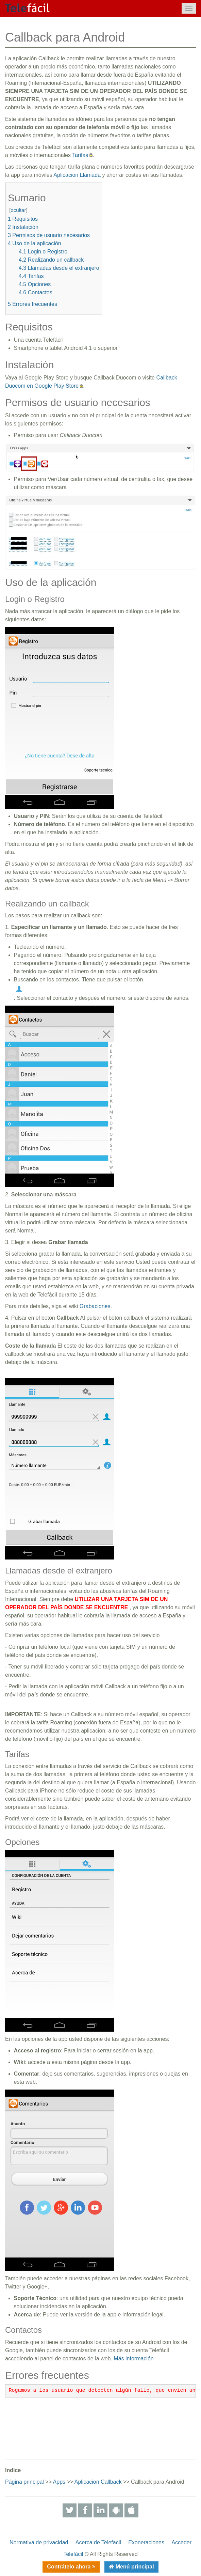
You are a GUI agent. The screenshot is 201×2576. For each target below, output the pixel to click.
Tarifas (80, 155)
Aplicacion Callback (98, 2482)
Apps (59, 2482)
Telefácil (73, 2554)
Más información (133, 2358)
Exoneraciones (146, 2542)
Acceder (181, 2542)
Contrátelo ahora (69, 2567)
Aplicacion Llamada (77, 175)
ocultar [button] (18, 210)
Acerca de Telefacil (98, 2542)
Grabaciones (95, 1306)
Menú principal (134, 2567)
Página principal (24, 2482)
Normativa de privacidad (39, 2542)
